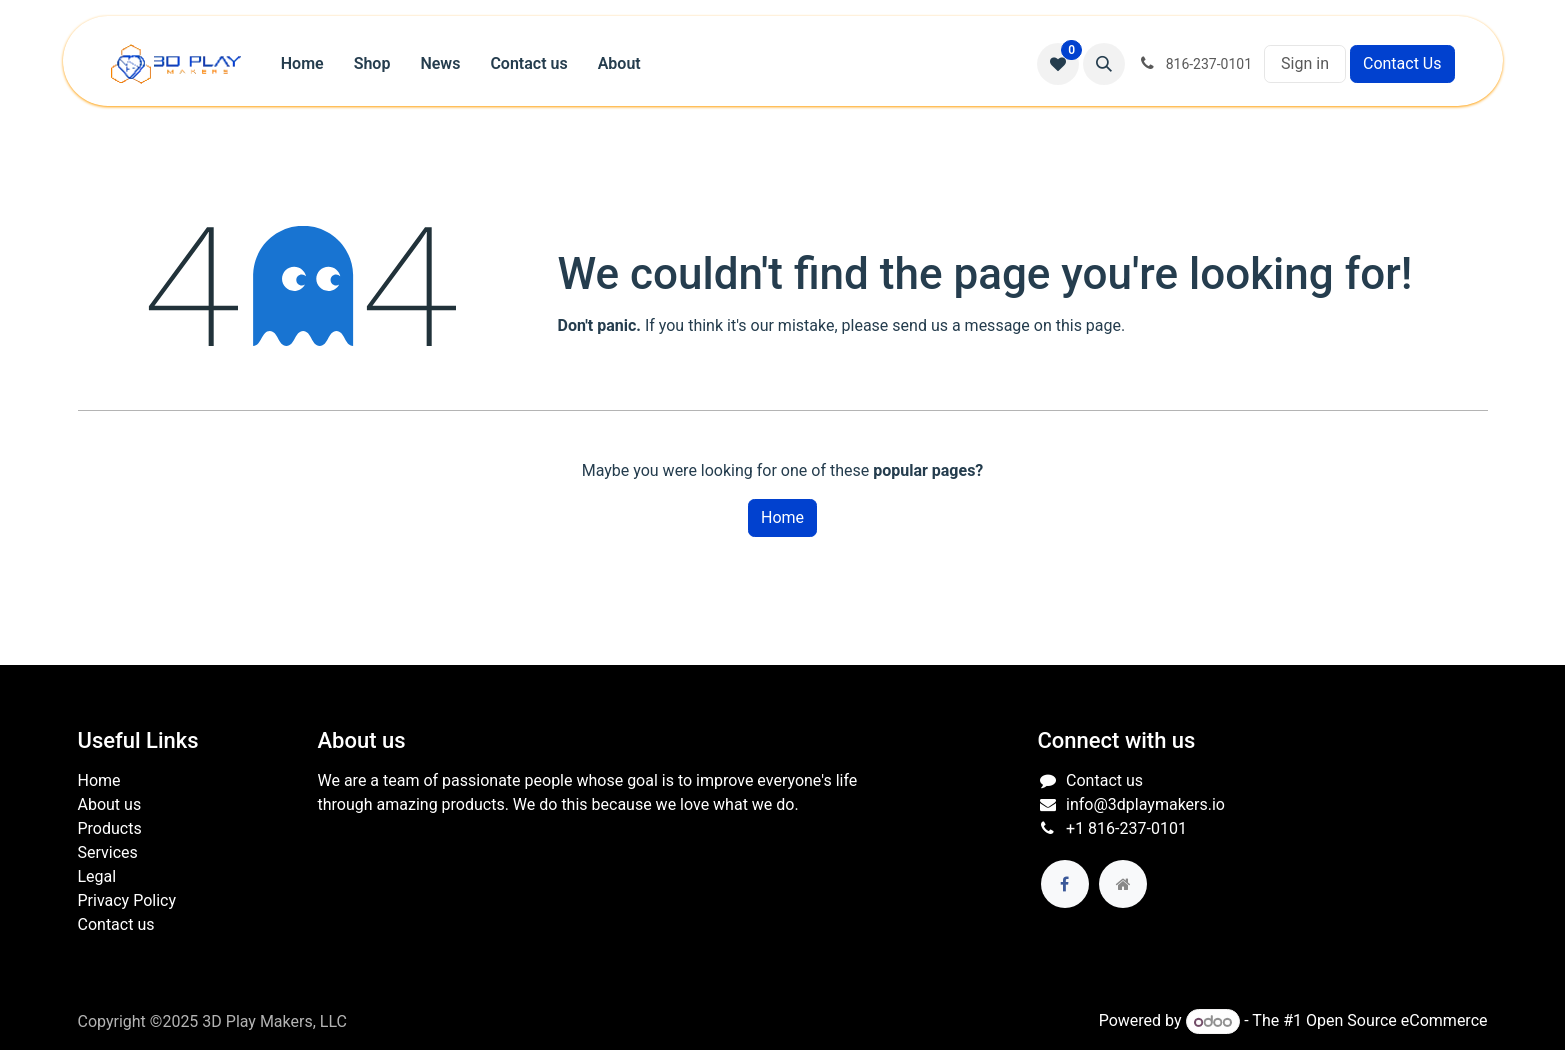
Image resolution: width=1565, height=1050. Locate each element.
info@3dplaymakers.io (1145, 804)
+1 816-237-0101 (1126, 828)
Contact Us (1402, 63)
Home (782, 517)
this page (1088, 325)
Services (108, 852)
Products (110, 828)
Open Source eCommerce (1397, 1021)
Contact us (116, 924)
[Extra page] (1123, 884)
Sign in (1305, 63)
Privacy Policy (127, 900)
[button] (1104, 64)
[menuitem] (302, 64)
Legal (97, 876)
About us (110, 804)
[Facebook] (1065, 884)
